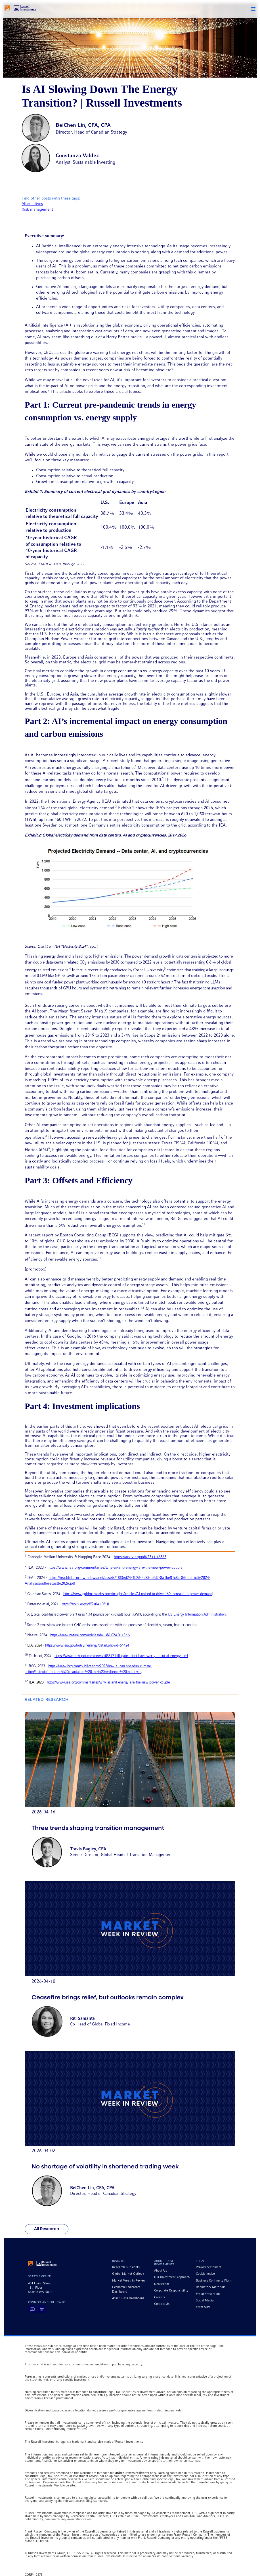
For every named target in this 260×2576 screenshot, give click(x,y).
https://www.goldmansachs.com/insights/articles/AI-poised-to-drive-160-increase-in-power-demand (137, 1594)
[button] (253, 9)
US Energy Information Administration (197, 1614)
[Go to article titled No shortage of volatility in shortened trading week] (130, 2132)
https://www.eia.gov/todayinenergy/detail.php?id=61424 (87, 1645)
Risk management (37, 209)
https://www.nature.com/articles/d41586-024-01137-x (90, 1635)
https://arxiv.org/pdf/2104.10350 (85, 1604)
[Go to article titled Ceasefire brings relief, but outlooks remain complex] (130, 1962)
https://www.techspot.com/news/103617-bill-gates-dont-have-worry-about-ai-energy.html (121, 1656)
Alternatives (32, 204)
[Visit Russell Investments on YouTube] (32, 2309)
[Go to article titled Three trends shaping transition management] (130, 1793)
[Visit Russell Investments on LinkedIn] (41, 2309)
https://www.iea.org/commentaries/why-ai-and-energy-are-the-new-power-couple (115, 1568)
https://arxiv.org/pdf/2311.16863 (140, 1557)
